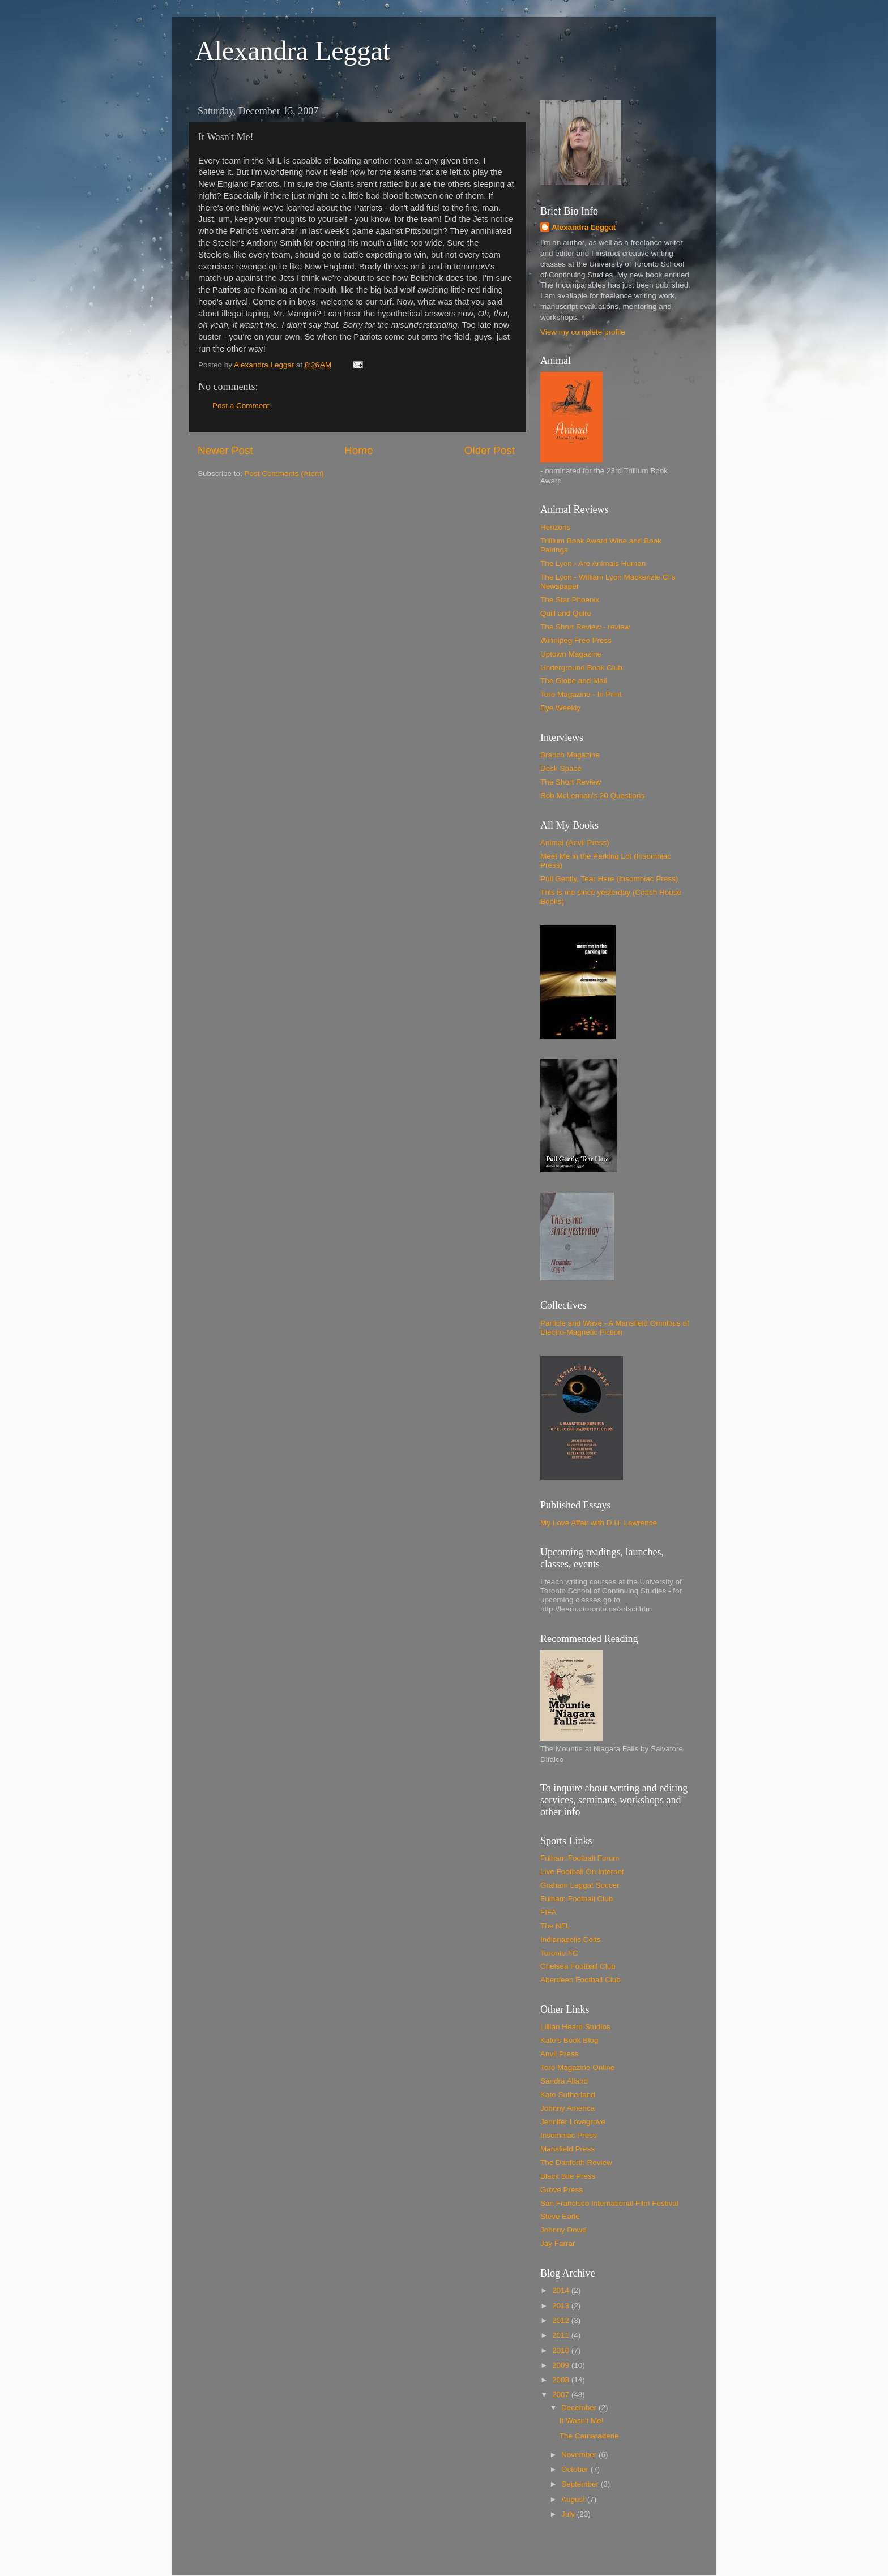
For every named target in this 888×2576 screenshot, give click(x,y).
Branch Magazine (570, 755)
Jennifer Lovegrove (572, 2122)
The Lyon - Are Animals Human (593, 563)
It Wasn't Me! (582, 2420)
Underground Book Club (581, 667)
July (569, 2514)
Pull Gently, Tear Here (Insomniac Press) (609, 879)
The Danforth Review (576, 2162)
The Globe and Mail (573, 680)
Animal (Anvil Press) (574, 842)
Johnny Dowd (563, 2230)
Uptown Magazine (570, 654)
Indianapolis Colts (570, 1939)
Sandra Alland (564, 2081)
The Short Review (570, 782)
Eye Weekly (560, 708)
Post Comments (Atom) (284, 473)
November (580, 2454)
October (576, 2469)
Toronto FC (559, 1953)
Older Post (489, 450)
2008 (561, 2380)
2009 (561, 2365)
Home (358, 450)
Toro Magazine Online (577, 2067)
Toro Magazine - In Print (580, 694)
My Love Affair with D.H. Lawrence (598, 1523)
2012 (561, 2320)
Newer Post (225, 450)
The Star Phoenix (569, 599)
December (580, 2407)
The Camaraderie (589, 2436)
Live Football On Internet (582, 1871)
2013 (561, 2305)
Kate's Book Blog (569, 2040)
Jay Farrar (557, 2243)
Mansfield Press (567, 2149)
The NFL (555, 1926)
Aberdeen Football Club (580, 1979)
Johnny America (567, 2108)
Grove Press (561, 2189)
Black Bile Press (568, 2176)
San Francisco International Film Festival (609, 2203)
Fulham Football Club (576, 1899)
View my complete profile (582, 332)
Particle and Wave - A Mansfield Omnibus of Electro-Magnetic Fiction (614, 1327)
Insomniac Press (568, 2135)
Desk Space (561, 768)
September (581, 2484)
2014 (561, 2290)
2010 (561, 2350)
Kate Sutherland (567, 2094)
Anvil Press (559, 2054)
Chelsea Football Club (578, 1966)
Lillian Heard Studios (575, 2026)
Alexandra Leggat (292, 51)
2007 (561, 2394)
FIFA (548, 1912)
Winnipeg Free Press (576, 640)
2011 (561, 2335)
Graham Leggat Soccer (580, 1885)
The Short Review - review (585, 627)
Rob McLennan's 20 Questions (592, 795)
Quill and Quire (565, 613)
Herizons (555, 527)
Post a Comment (241, 405)
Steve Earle (560, 2216)
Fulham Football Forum (580, 1858)
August (574, 2499)
